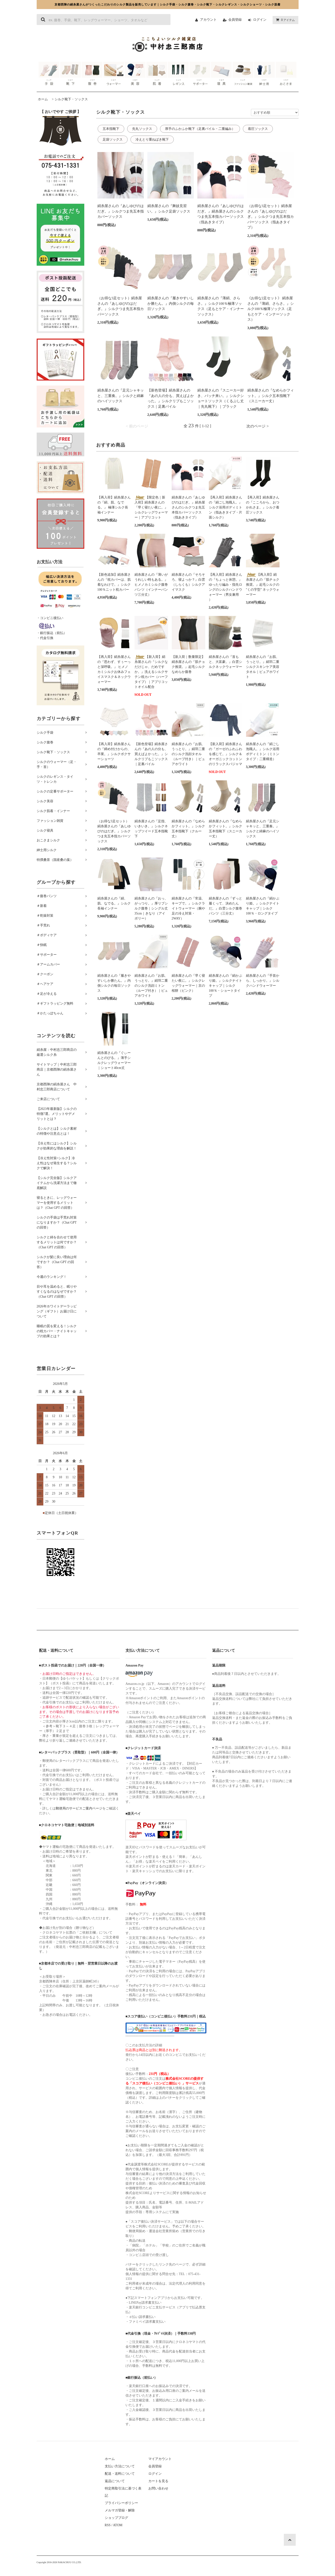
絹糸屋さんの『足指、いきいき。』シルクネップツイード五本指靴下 (151, 828)
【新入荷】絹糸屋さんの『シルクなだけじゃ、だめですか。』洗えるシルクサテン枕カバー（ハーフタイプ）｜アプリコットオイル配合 (151, 672)
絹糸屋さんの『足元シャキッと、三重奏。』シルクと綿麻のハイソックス (120, 395)
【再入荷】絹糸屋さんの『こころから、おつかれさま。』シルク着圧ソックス (262, 505)
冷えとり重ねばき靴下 (152, 139)
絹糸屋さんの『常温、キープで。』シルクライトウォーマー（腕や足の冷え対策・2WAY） (188, 908)
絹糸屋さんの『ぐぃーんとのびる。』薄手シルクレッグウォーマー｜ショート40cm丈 (114, 1060)
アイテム (284, 20)
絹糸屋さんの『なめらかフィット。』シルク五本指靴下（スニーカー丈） (270, 395)
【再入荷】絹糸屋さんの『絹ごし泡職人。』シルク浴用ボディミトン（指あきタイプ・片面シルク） (225, 507)
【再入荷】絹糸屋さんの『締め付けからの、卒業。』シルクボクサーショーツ (114, 751)
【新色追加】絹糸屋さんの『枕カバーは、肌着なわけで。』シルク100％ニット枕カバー (114, 582)
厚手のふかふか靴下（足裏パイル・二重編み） (200, 129)
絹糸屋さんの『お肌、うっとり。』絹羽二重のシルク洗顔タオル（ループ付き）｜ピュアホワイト (188, 754)
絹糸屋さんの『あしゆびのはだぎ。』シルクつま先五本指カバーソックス (120, 211)
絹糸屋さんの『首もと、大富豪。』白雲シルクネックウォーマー (225, 662)
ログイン (259, 19)
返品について (115, 2481)
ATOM (117, 2525)
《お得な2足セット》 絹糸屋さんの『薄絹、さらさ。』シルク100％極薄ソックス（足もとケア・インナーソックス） (270, 308)
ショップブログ (116, 2518)
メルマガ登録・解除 (120, 2510)
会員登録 (235, 19)
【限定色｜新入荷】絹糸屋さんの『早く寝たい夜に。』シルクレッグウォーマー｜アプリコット (151, 507)
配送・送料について (120, 2473)
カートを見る (158, 2481)
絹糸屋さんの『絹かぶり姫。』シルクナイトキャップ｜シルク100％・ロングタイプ (262, 906)
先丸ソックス (142, 129)
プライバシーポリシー (121, 2503)
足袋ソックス (113, 139)
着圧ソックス (258, 129)
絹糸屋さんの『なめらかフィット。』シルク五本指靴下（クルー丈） (188, 828)
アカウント (208, 19)
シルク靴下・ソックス (71, 99)
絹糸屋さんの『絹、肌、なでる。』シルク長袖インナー (114, 903)
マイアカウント (160, 2459)
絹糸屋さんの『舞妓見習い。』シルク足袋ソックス (168, 208)
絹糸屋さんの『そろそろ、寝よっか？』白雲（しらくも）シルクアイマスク (188, 582)
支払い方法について (120, 2466)
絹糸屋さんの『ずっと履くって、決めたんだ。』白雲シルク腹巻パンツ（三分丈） (225, 906)
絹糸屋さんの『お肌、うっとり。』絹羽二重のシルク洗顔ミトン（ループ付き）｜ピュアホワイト (151, 985)
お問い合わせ (158, 2488)
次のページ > (257, 426)
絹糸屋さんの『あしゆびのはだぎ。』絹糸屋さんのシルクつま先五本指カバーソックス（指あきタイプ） (220, 214)
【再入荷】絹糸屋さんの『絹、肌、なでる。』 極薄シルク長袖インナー (114, 505)
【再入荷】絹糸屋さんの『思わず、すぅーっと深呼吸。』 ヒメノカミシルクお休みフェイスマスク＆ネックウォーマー (114, 669)
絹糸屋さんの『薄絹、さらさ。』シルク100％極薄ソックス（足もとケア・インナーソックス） (220, 306)
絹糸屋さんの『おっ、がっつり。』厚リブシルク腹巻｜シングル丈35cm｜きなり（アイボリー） (151, 908)
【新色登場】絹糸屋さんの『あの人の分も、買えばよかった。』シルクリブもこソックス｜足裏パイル (170, 398)
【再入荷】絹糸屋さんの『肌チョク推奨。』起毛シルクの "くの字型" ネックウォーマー (263, 584)
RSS (108, 2525)
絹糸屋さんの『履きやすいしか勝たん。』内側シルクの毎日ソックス (170, 303)
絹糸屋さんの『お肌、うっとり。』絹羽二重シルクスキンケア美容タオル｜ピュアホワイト (262, 667)
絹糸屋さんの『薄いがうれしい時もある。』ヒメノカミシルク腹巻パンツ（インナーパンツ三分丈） (151, 584)
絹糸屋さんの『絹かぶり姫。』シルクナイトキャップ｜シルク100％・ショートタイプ (225, 985)
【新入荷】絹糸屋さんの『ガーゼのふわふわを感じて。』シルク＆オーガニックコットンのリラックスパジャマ (225, 754)
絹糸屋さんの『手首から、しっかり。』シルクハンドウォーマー (262, 980)
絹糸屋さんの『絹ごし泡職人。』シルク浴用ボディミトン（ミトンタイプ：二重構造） (262, 751)
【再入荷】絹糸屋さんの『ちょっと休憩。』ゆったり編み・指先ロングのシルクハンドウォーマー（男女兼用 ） (225, 587)
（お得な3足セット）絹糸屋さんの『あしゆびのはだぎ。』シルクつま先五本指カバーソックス (120, 306)
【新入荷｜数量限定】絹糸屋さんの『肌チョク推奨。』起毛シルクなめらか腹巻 (188, 664)
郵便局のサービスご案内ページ (79, 1808)
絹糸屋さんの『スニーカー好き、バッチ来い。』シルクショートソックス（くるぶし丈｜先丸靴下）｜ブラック (220, 398)
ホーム (43, 99)
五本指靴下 (111, 129)
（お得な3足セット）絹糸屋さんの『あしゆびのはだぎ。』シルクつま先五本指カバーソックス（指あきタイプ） (270, 216)
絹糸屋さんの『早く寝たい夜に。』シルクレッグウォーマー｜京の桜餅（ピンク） (188, 983)
